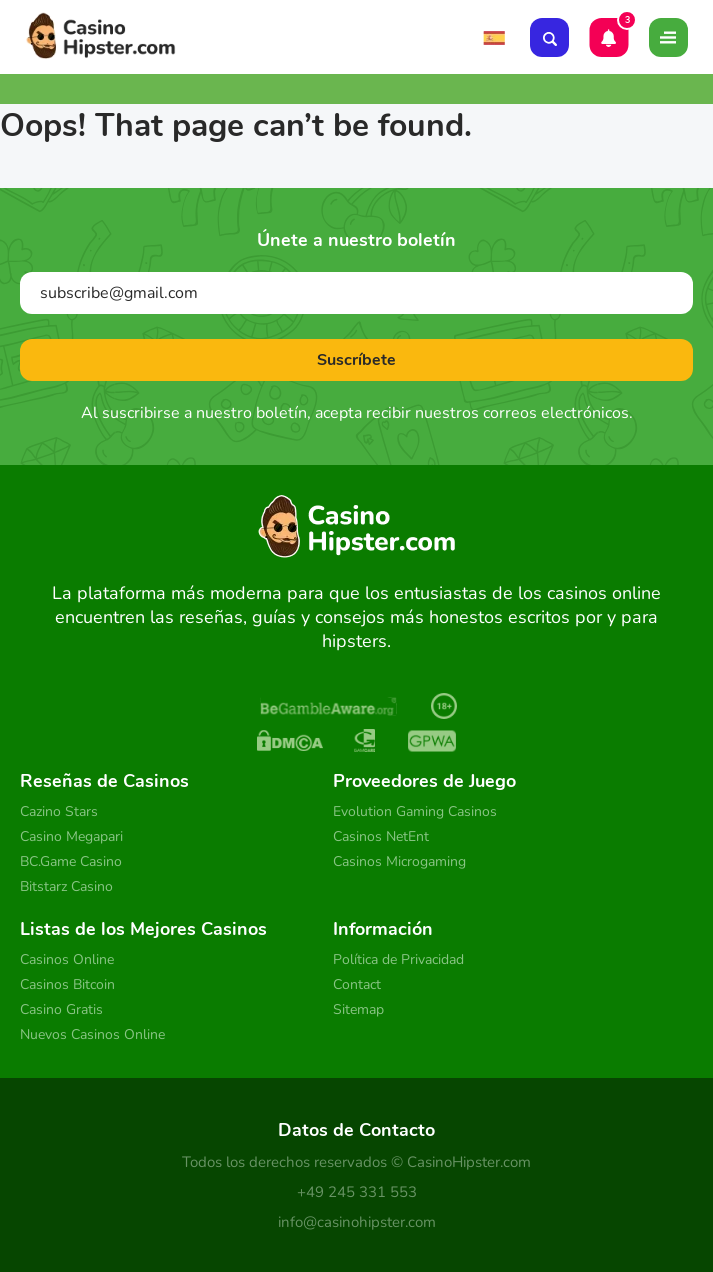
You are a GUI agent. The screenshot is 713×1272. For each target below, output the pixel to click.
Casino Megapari (71, 836)
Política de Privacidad (398, 959)
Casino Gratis (61, 1009)
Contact (357, 984)
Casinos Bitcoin (67, 984)
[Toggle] (668, 37)
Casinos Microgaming (399, 861)
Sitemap (358, 1009)
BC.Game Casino (71, 861)
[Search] (549, 37)
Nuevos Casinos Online (92, 1034)
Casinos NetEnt (381, 836)
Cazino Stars (59, 811)
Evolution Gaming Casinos (415, 811)
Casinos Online (67, 959)
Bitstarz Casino (66, 886)
